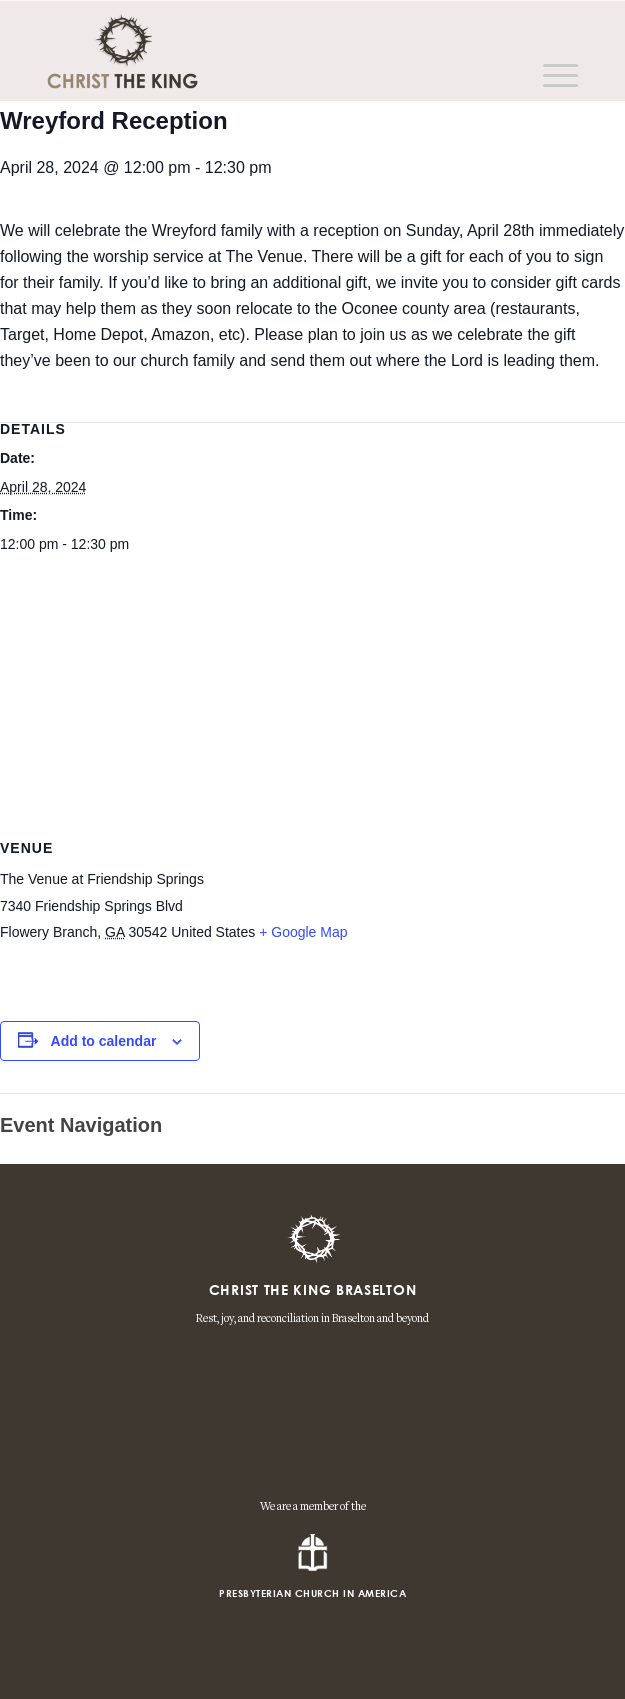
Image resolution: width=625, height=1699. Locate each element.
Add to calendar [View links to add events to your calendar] (104, 1041)
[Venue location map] (312, 711)
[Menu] (550, 76)
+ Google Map (303, 932)
